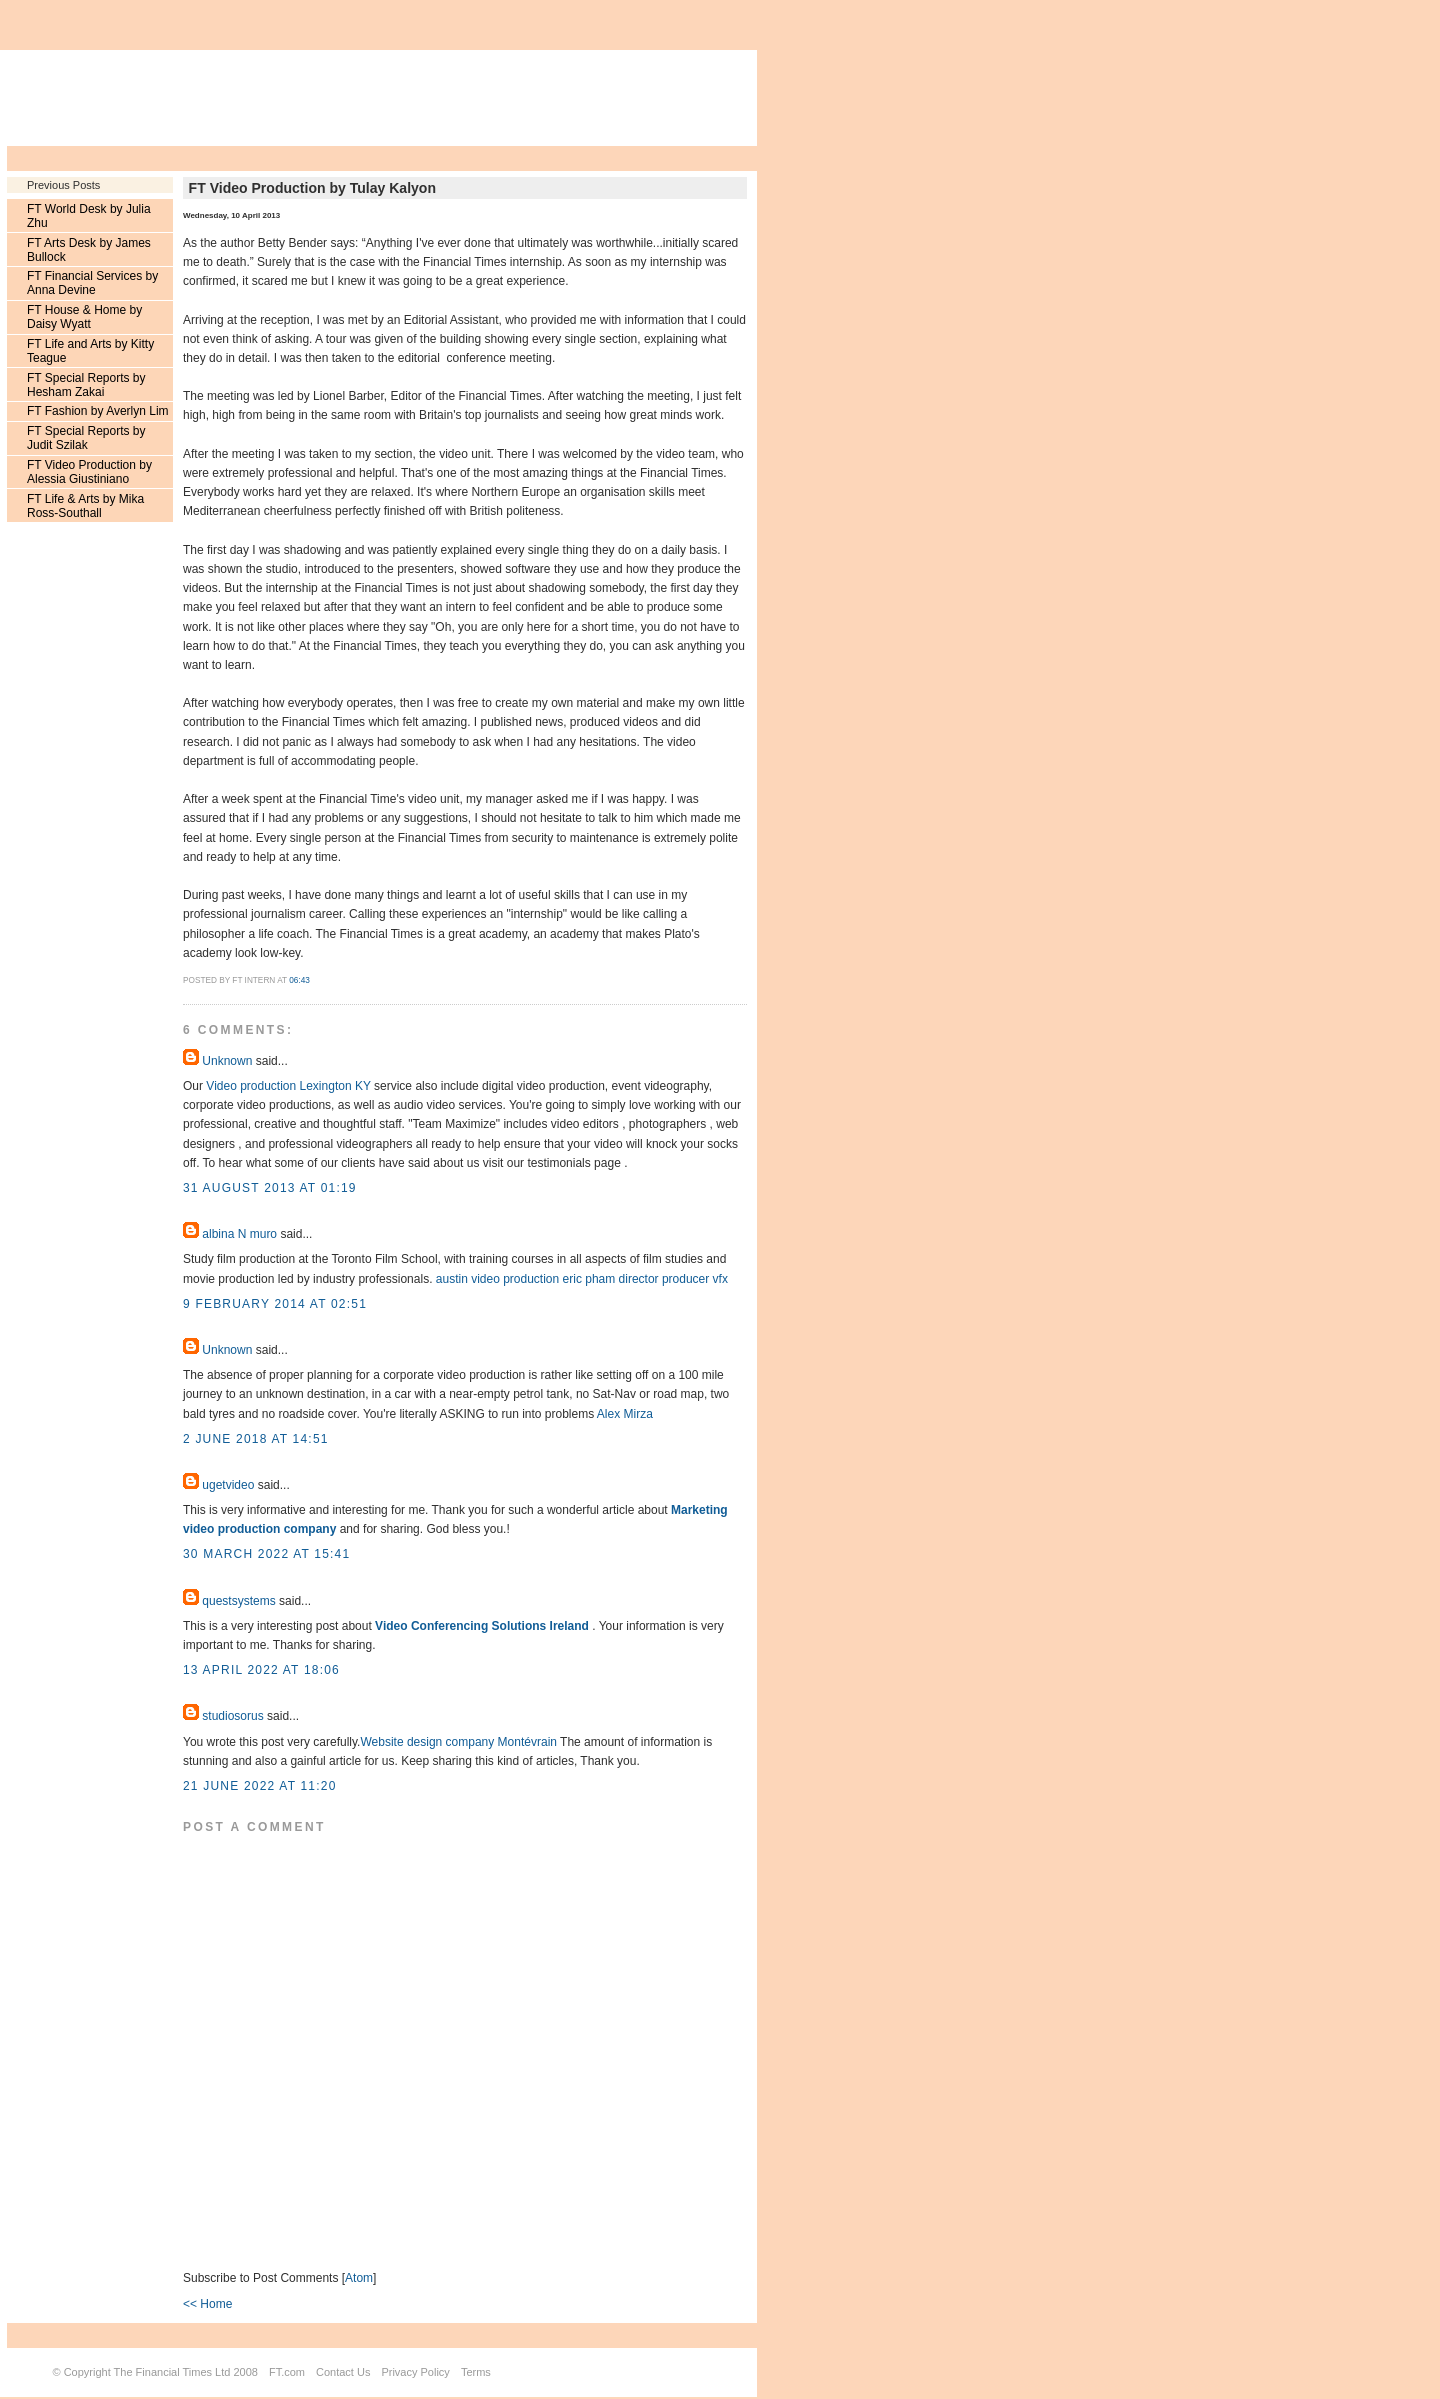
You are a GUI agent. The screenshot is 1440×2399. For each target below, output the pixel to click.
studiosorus (232, 1716)
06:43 (299, 980)
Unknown (227, 1061)
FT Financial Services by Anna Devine (92, 283)
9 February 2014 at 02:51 (275, 1304)
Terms (476, 2372)
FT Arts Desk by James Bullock (89, 250)
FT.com (287, 2372)
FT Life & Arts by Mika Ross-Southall (85, 506)
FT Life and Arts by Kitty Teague (90, 351)
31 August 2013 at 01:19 (270, 1188)
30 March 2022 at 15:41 (266, 1554)
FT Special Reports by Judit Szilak (86, 438)
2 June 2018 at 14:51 (256, 1439)
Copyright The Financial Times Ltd (147, 2372)
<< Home (207, 2304)
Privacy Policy (415, 2372)
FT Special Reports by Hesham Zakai (86, 385)
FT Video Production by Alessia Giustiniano (89, 472)
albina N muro (239, 1234)
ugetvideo (228, 1485)
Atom (359, 2278)
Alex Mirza (625, 1414)
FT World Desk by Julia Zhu (89, 216)
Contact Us (343, 2372)
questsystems (238, 1601)
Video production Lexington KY (288, 1086)
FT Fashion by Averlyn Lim (98, 411)
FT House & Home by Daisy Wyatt (84, 317)
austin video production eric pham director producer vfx (582, 1279)
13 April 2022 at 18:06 (261, 1670)
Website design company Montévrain (458, 1742)
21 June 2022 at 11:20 (260, 1786)
